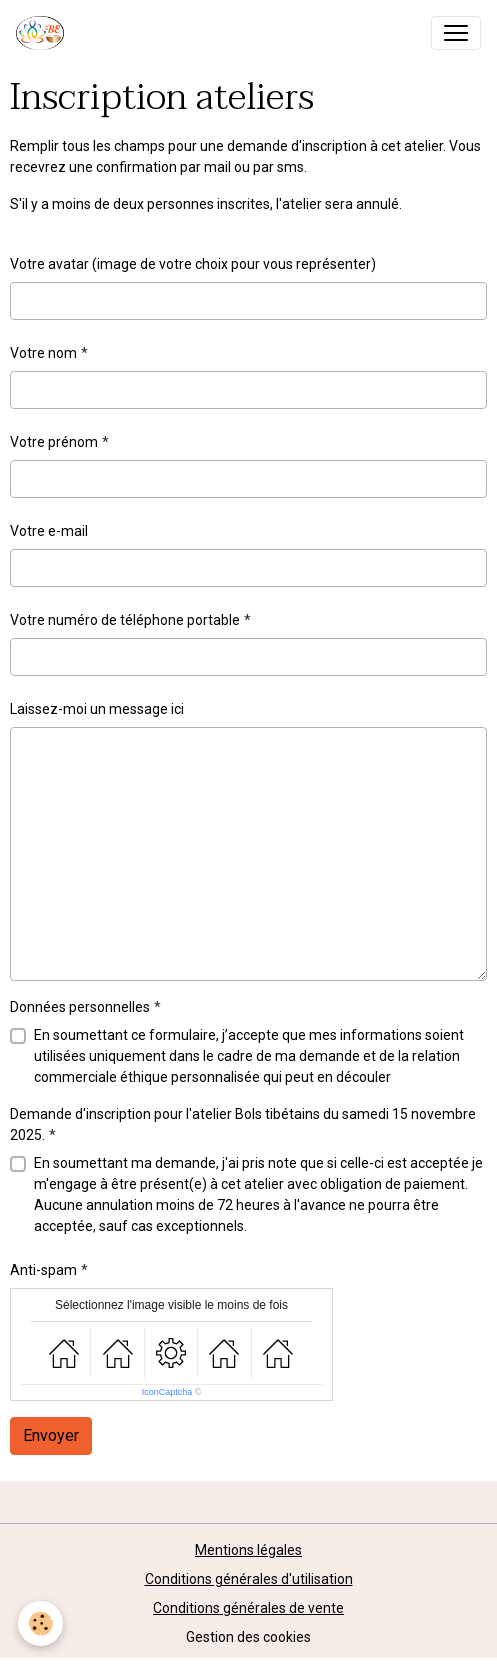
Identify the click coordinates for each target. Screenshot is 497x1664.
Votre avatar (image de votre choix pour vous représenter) (193, 264)
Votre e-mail (49, 531)
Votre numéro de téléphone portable (125, 620)
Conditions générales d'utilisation (249, 1579)
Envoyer (51, 1435)
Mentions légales (248, 1550)
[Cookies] (40, 1623)
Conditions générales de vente (248, 1608)
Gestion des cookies (248, 1637)
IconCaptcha (167, 1392)
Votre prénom (54, 442)
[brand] (44, 33)
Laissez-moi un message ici (97, 709)
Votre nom (43, 353)
